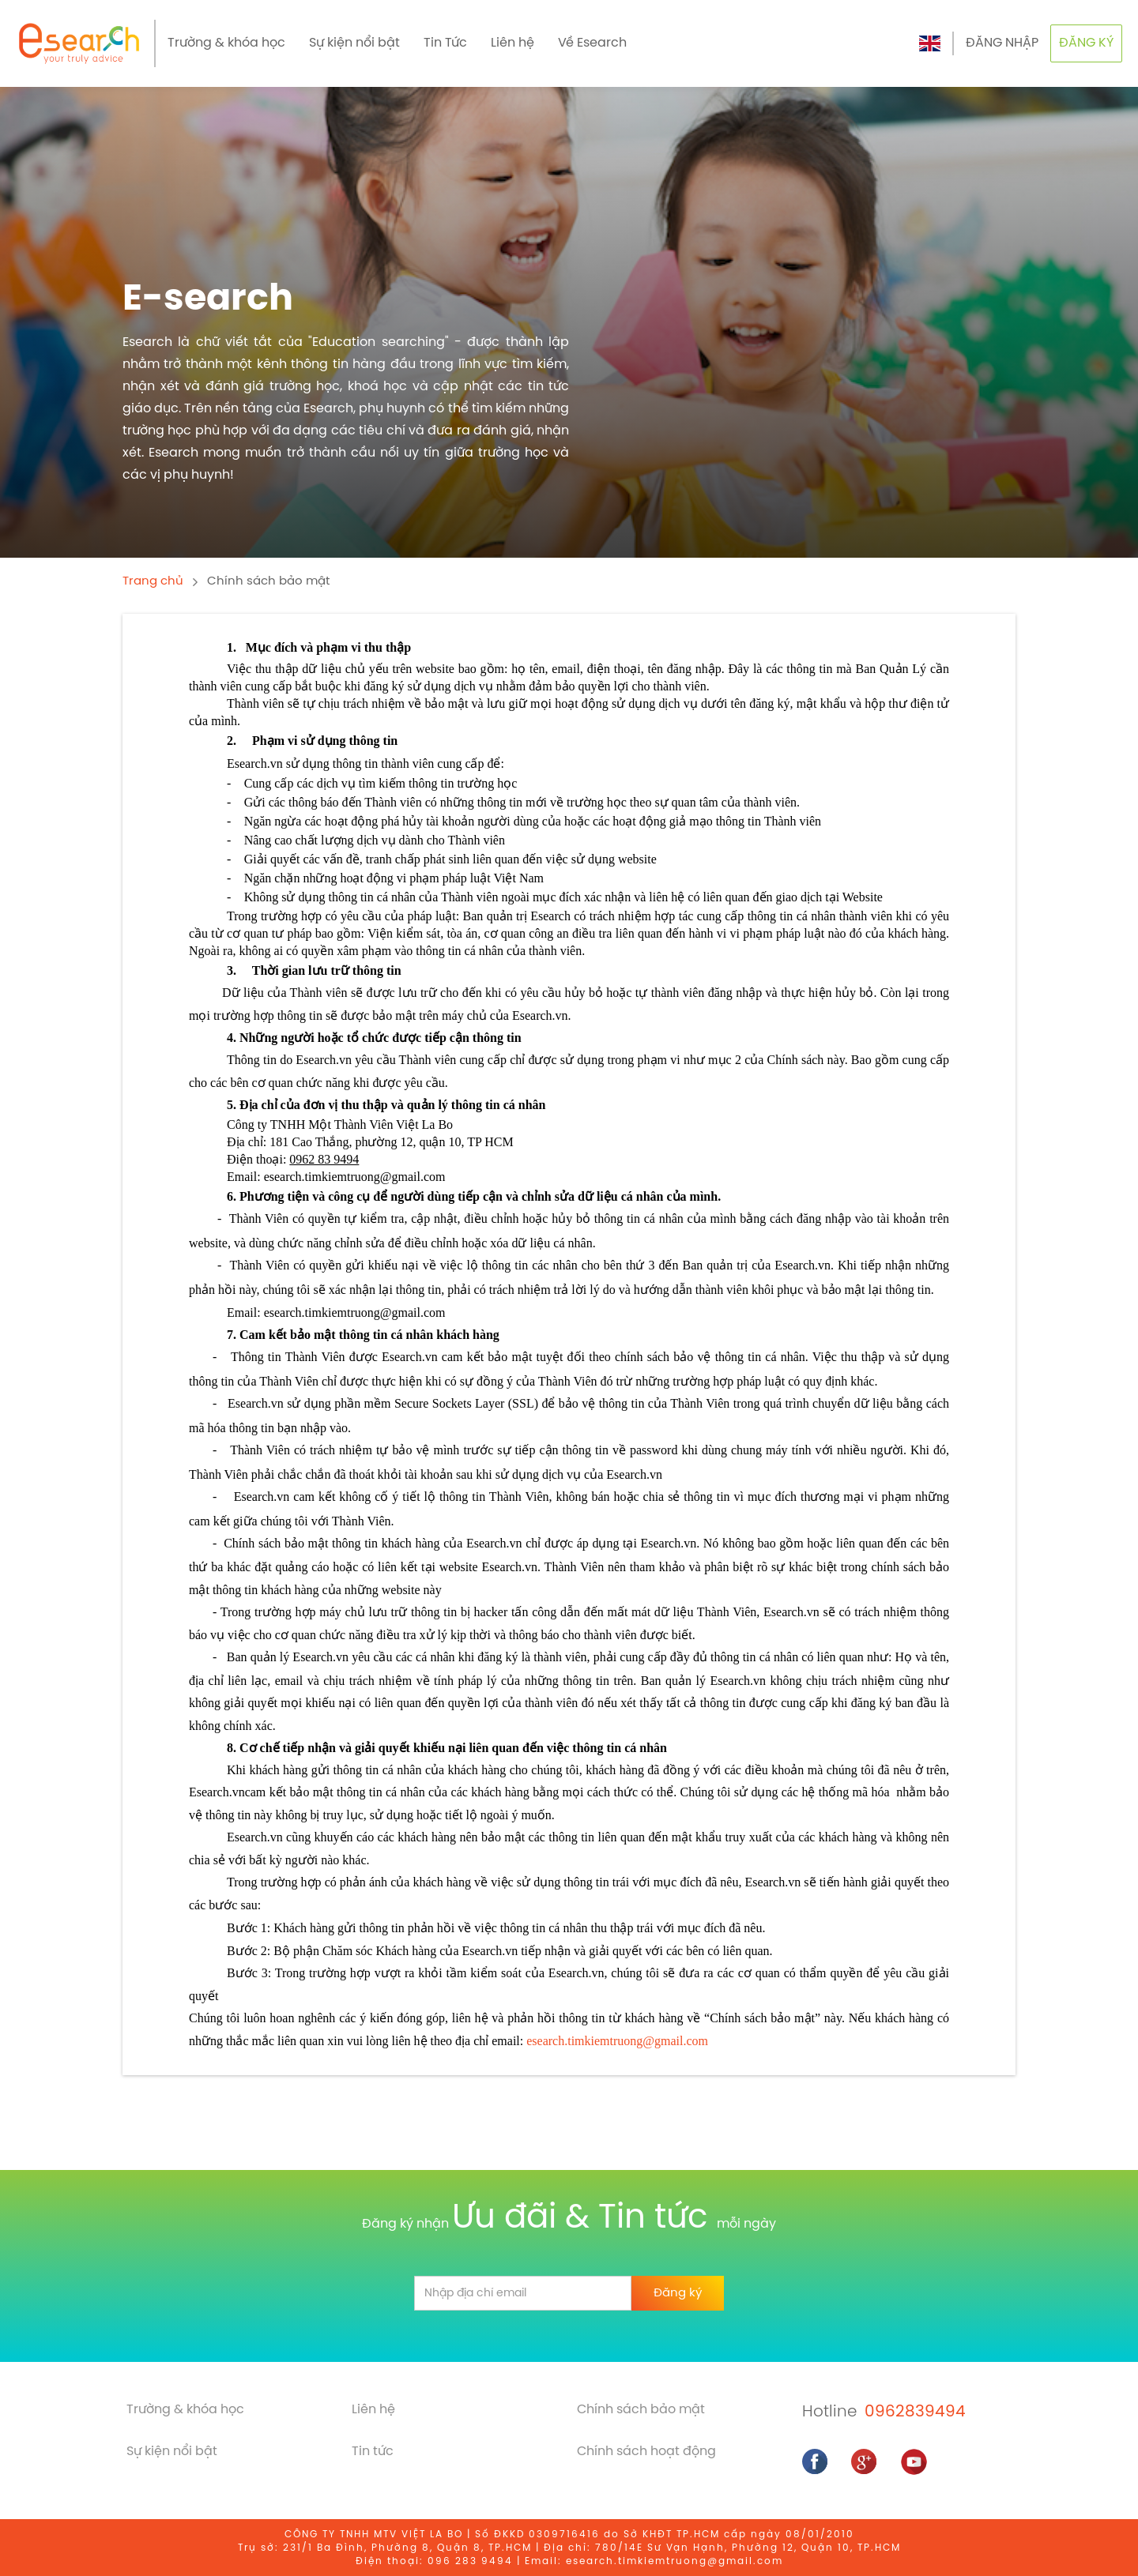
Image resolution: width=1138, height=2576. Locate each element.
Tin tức (373, 2451)
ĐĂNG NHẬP (1002, 43)
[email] (522, 2293)
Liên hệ (512, 43)
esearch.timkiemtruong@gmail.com (617, 2041)
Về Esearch (592, 43)
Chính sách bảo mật (268, 581)
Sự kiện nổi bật (354, 43)
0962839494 (915, 2412)
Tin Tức (445, 43)
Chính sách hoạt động (646, 2451)
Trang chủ (152, 581)
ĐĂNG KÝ (1086, 43)
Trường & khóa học (226, 43)
